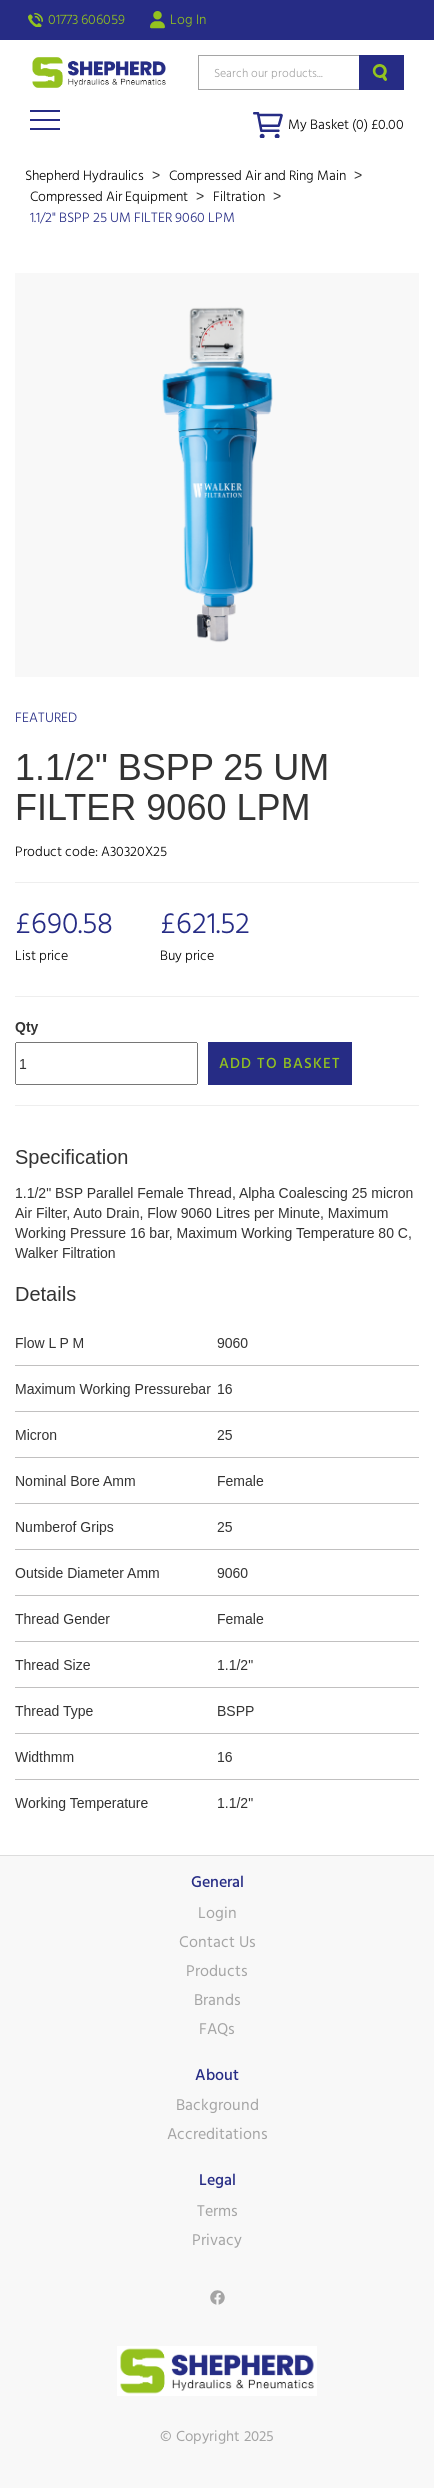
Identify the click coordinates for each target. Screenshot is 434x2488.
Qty (26, 1027)
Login (217, 1913)
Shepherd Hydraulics (86, 176)
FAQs (217, 2029)
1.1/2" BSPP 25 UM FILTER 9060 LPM (132, 218)
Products (217, 1971)
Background (217, 2105)
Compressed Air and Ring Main (259, 176)
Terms (217, 2211)
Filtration (240, 197)
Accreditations (217, 2134)
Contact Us (217, 1942)
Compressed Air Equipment (110, 197)
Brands (217, 2000)
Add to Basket (280, 1063)
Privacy (217, 2240)
